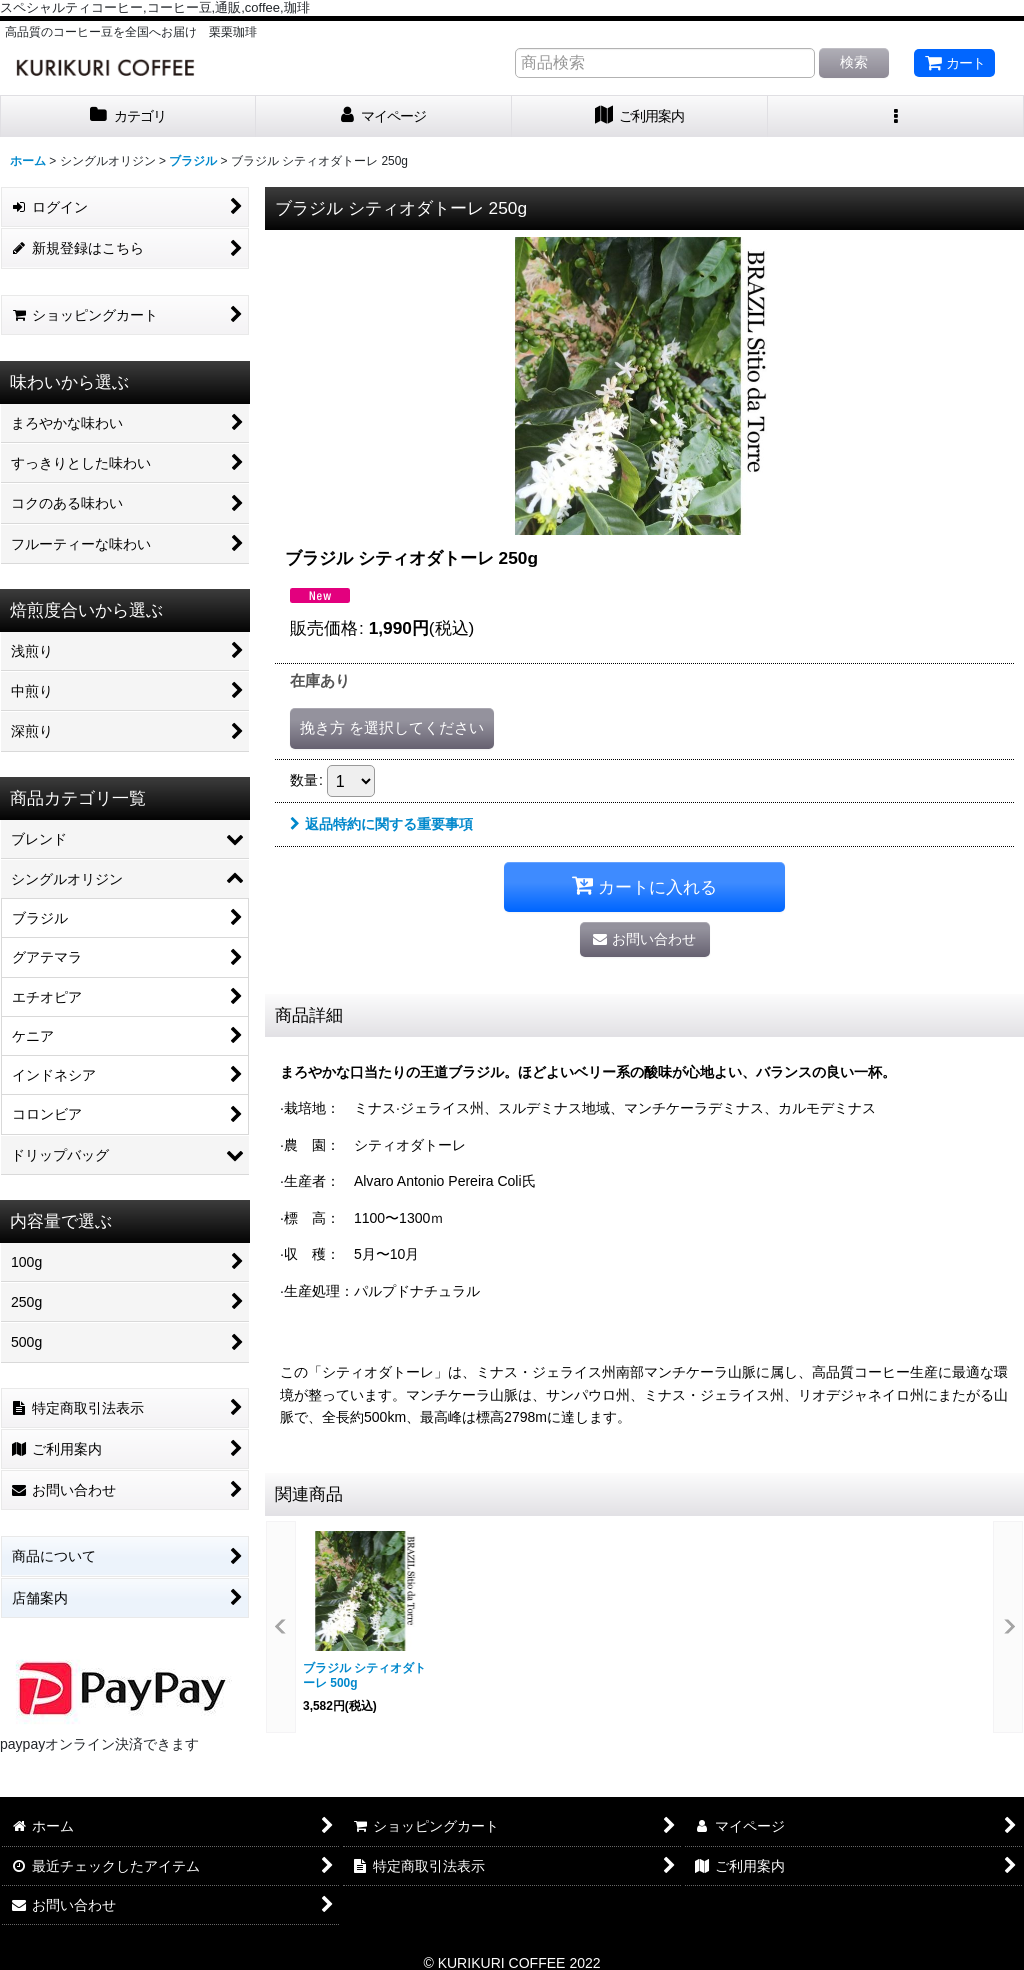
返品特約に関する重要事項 (381, 824)
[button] (896, 116)
